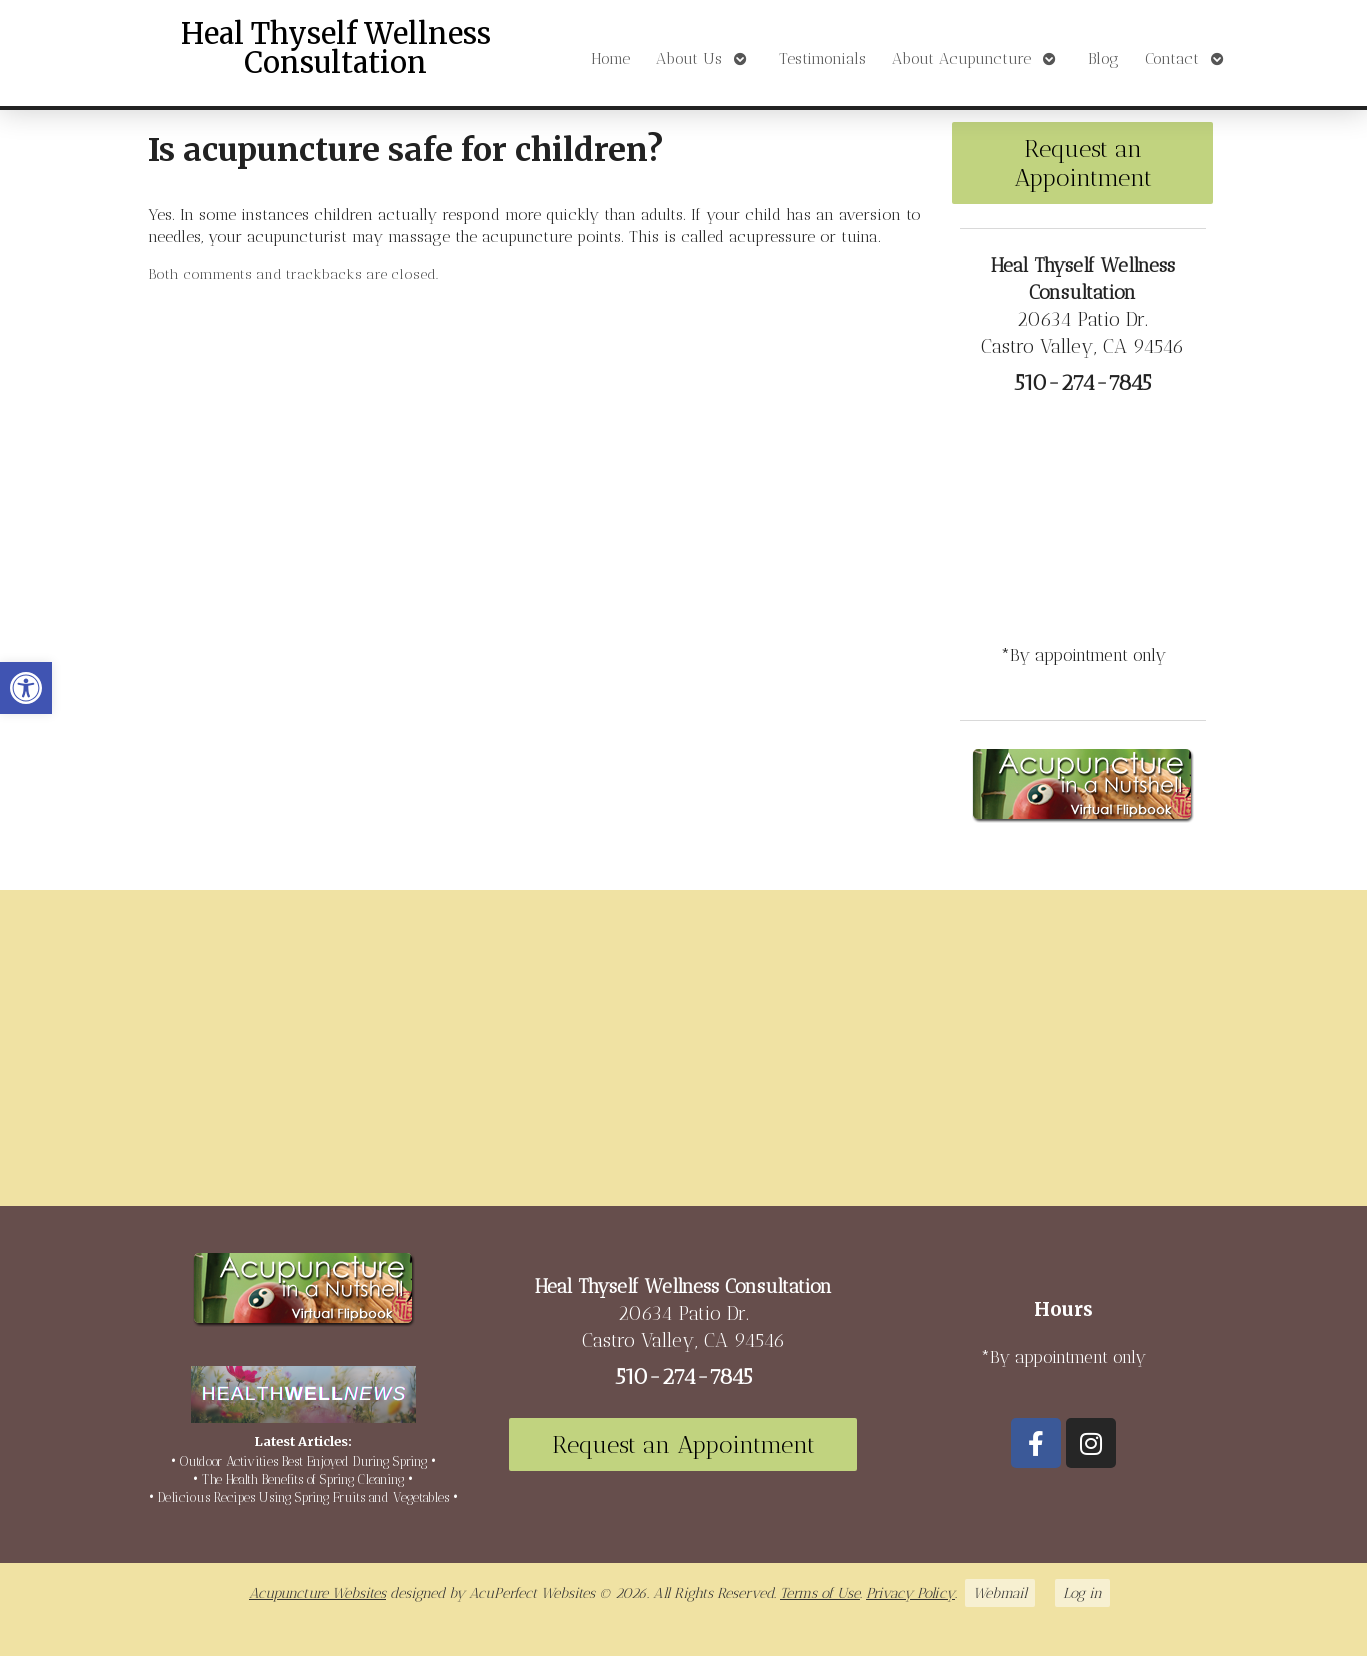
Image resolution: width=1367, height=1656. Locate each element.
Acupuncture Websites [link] (317, 1593)
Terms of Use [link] (820, 1593)
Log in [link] (1082, 1593)
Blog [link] (1103, 58)
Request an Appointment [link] (1083, 163)
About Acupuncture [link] (961, 58)
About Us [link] (689, 58)
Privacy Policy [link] (910, 1593)
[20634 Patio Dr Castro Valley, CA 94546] (683, 1056)
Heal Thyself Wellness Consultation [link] (336, 48)
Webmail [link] (1000, 1593)
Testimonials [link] (822, 58)
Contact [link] (1172, 58)
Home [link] (610, 58)
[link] (26, 688)
